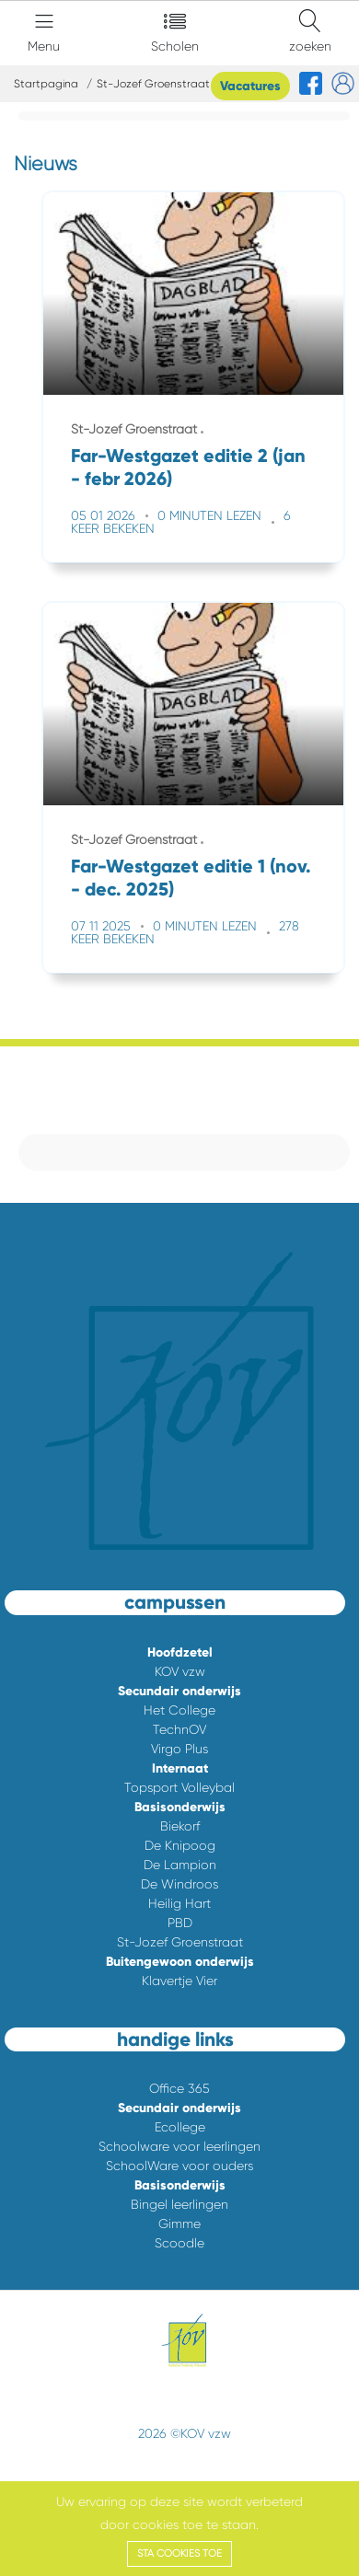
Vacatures (250, 86)
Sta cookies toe (179, 2553)
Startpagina (46, 83)
